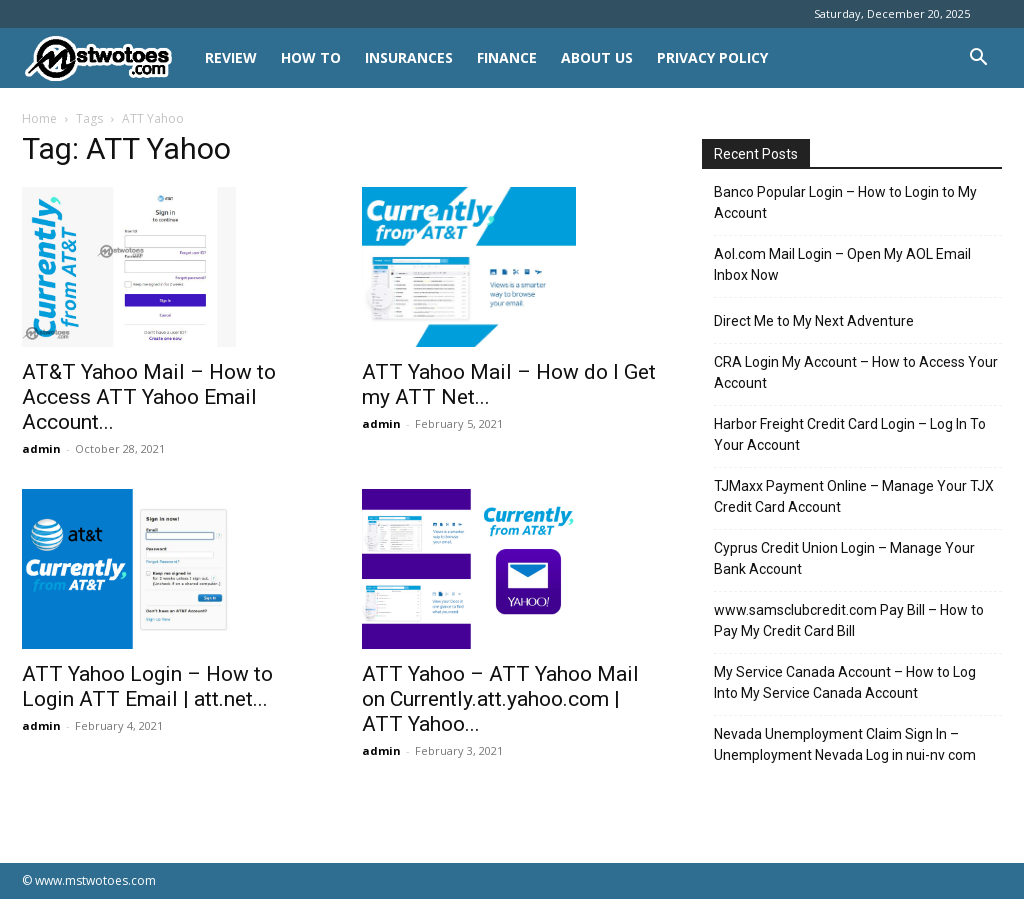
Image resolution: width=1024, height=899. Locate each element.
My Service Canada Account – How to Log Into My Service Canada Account (845, 682)
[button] (978, 59)
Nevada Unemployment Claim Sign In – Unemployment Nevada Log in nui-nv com (845, 744)
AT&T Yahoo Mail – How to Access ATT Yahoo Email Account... (149, 397)
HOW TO (311, 57)
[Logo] (107, 58)
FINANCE (507, 57)
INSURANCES (409, 57)
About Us (597, 57)
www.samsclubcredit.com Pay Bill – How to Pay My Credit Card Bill (849, 620)
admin (41, 448)
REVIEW (231, 57)
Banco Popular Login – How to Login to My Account (845, 202)
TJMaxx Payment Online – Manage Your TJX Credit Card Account (854, 496)
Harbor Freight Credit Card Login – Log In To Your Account (850, 434)
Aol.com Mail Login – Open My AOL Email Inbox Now (842, 264)
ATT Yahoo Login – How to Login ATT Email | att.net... (147, 686)
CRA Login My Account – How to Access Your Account (856, 372)
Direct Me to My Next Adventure (814, 321)
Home (39, 118)
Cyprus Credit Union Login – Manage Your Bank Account (844, 558)
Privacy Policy (712, 57)
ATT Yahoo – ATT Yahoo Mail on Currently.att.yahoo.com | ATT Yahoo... (500, 699)
